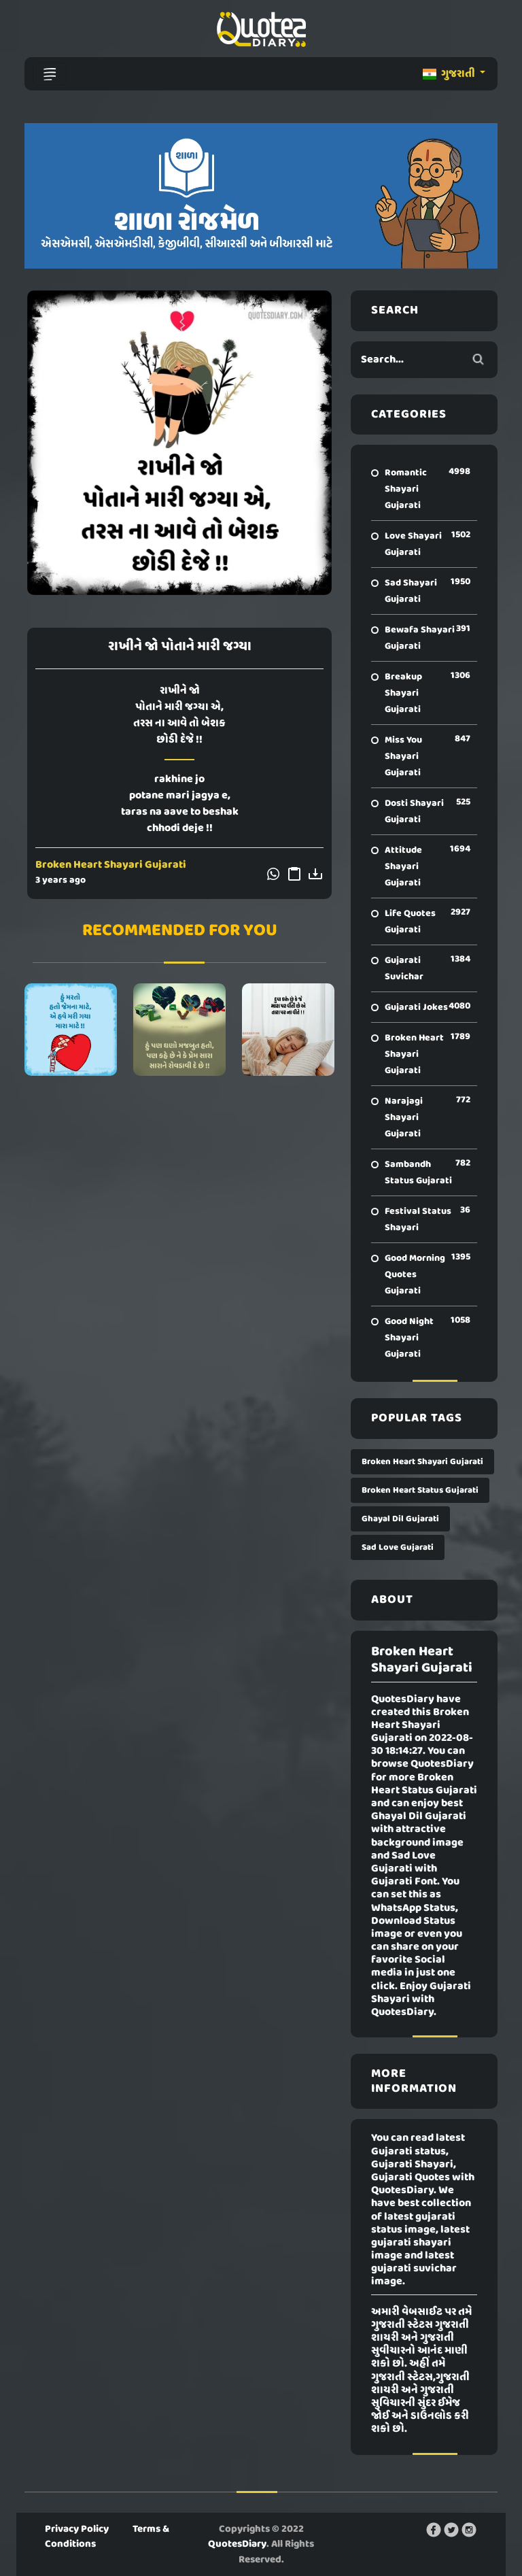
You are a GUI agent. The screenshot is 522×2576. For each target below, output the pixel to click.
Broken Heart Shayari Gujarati (110, 865)
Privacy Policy (77, 2529)
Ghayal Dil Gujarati (400, 1519)
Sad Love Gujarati (398, 1547)
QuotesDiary (237, 2544)
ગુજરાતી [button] (450, 74)
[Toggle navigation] (50, 74)
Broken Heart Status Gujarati (420, 1490)
